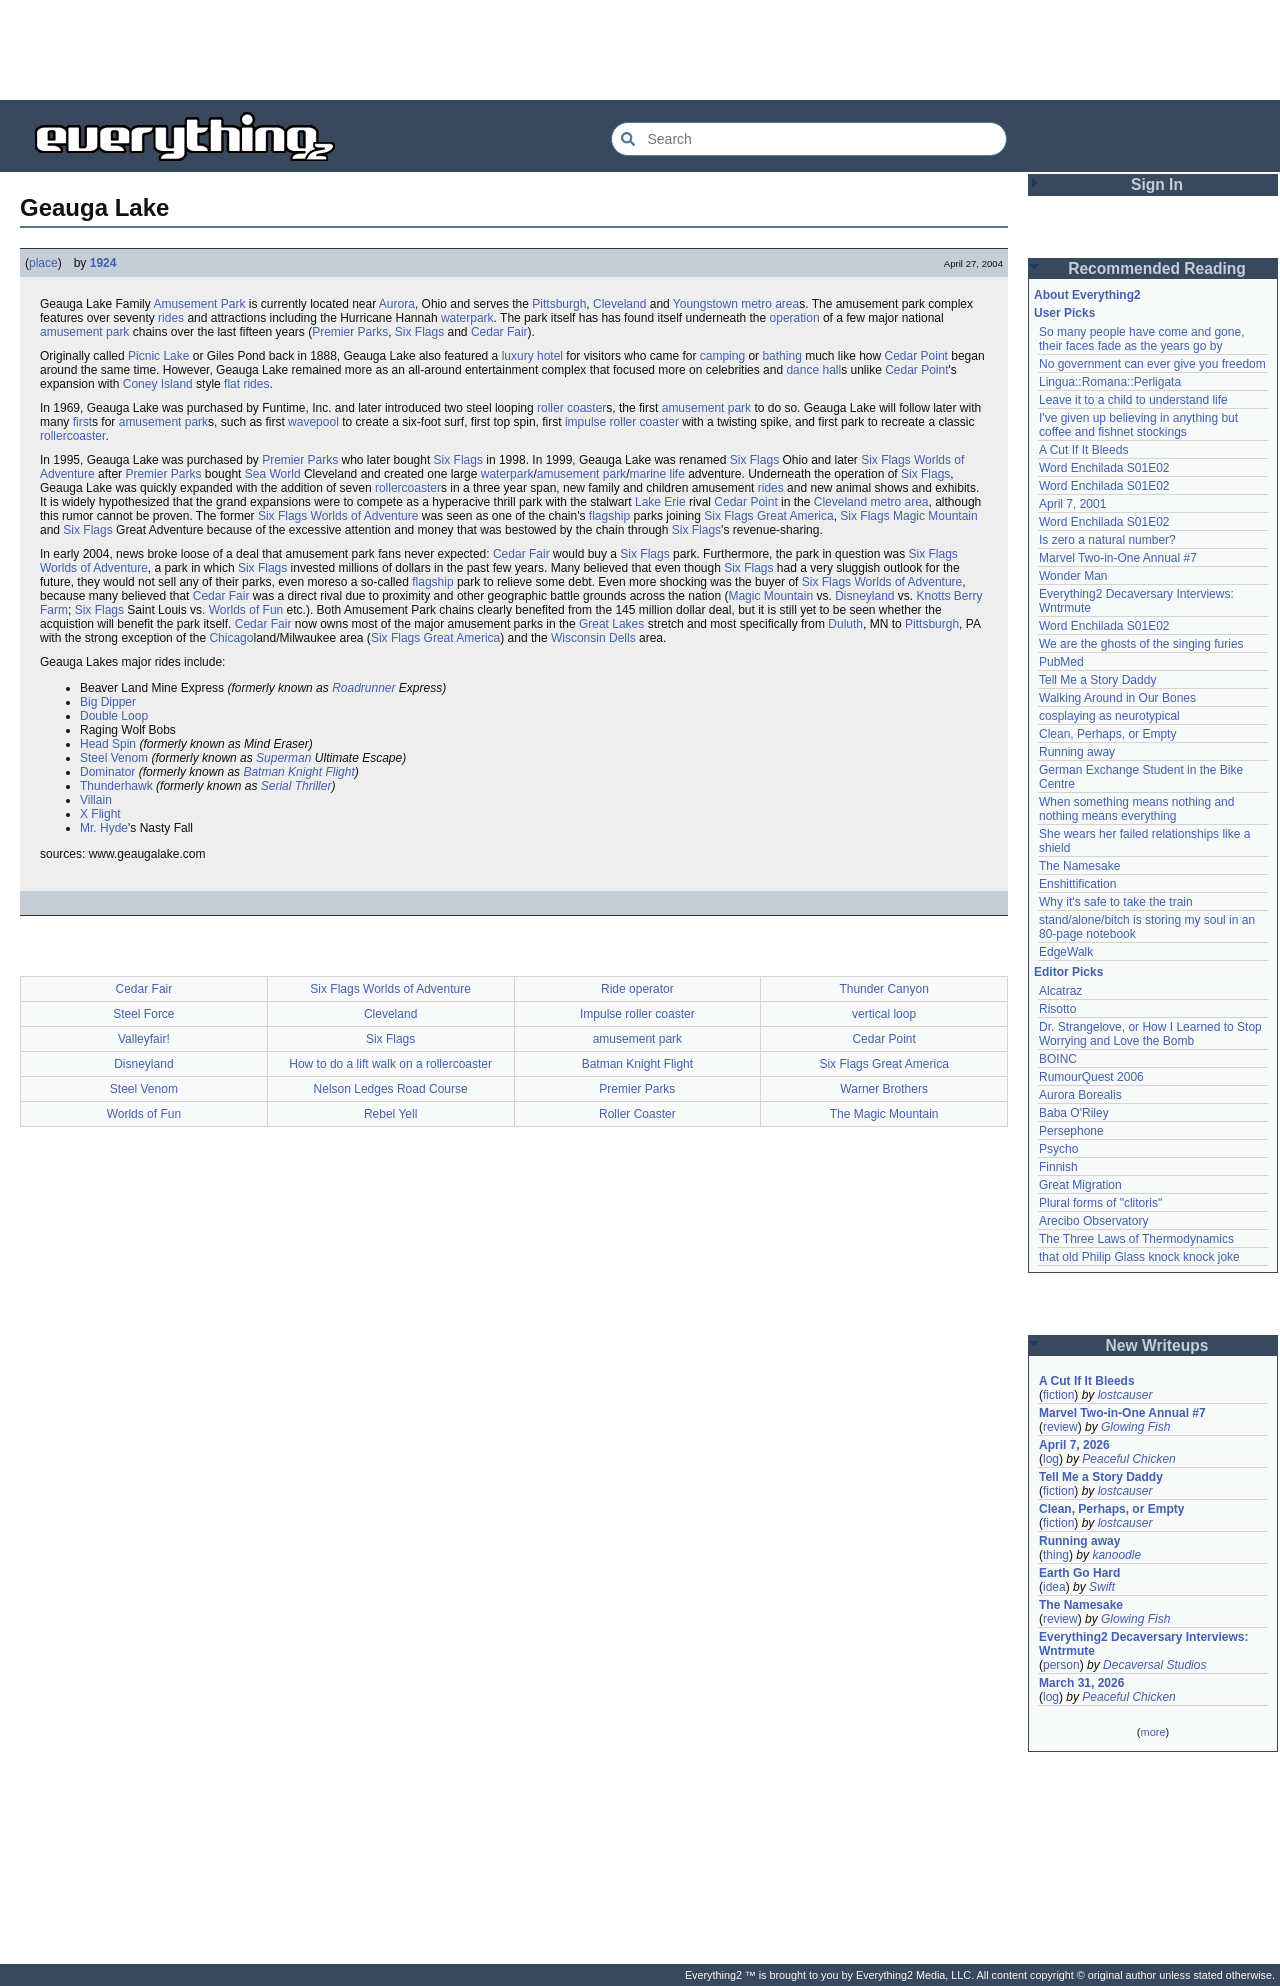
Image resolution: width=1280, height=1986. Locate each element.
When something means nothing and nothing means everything (1136, 809)
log (1051, 1459)
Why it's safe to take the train (1116, 902)
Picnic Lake (158, 356)
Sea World (273, 474)
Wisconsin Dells (593, 638)
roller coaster (571, 408)
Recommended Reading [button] (1157, 268)
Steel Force (143, 1014)
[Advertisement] (640, 50)
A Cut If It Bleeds (1083, 450)
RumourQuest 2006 (1091, 1077)
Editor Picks (1068, 972)
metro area (770, 304)
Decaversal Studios (1154, 1665)
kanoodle (1116, 1555)
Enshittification (1077, 884)
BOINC (1058, 1059)
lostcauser (1125, 1395)
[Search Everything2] (809, 139)
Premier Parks (350, 332)
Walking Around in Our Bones (1117, 698)
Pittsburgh (559, 304)
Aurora (397, 304)
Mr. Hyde (104, 828)
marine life (656, 474)
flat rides (246, 384)
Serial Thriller (296, 786)
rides (171, 318)
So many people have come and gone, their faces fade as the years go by (1141, 339)
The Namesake (1079, 866)
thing (1056, 1555)
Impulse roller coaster (637, 1014)
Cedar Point (916, 356)
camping (722, 356)
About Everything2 (1087, 295)
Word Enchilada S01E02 (1104, 468)
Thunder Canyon (883, 989)
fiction (1058, 1395)
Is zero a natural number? (1107, 540)
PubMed (1061, 662)
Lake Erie (660, 502)
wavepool (313, 422)
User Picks (1064, 313)
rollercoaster (72, 436)
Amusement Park (199, 304)
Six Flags (419, 332)
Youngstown (705, 304)
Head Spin (108, 744)
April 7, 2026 (1074, 1445)
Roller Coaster (637, 1114)
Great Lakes (611, 624)
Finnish (1058, 1167)
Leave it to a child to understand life (1133, 400)
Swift (1102, 1587)
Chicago (231, 638)
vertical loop (884, 1014)
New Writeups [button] (1157, 1345)
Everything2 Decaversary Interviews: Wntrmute (1143, 1644)
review (1060, 1427)
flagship (609, 516)
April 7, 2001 (1072, 504)
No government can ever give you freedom (1152, 364)
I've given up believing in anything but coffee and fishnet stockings (1138, 425)
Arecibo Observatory (1093, 1221)
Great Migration (1080, 1185)
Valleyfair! (144, 1039)
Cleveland (619, 304)
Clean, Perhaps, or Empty (1107, 734)
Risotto (1057, 1009)
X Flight (100, 814)
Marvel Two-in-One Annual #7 (1118, 558)
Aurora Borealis (1080, 1095)
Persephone (1071, 1131)
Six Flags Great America (768, 516)
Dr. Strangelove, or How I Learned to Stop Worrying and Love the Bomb (1150, 1034)
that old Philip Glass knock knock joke (1139, 1257)
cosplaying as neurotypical (1109, 716)
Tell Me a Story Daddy (1097, 680)
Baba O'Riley (1074, 1113)
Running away (1077, 752)
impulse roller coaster (622, 422)
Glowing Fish (1135, 1427)
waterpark (467, 318)
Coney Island (158, 384)
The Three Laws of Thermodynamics (1136, 1239)
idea (1054, 1587)
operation (795, 318)
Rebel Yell (390, 1114)
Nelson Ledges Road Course (391, 1089)
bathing (781, 356)
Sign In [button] (1157, 184)
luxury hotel (532, 356)
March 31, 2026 (1081, 1683)
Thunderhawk (116, 786)
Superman (283, 758)
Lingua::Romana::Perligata (1110, 382)
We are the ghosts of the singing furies (1141, 644)
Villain (96, 800)
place (43, 263)
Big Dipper (108, 702)
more (1152, 1732)
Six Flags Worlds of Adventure (338, 516)
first (82, 422)
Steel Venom (114, 758)
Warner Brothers (884, 1089)
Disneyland (864, 596)
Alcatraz (1060, 991)
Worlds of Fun (246, 610)
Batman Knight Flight (298, 772)
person (1061, 1665)
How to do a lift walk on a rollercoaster (390, 1064)
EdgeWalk (1066, 952)
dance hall (813, 370)
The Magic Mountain (884, 1114)
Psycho (1058, 1149)
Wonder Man (1073, 576)
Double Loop (114, 716)
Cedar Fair (499, 332)
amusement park (84, 332)
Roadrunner (363, 688)
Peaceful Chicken (1128, 1459)
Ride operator (637, 989)
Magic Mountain (935, 516)
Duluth (845, 624)
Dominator (107, 772)
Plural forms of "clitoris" (1100, 1203)
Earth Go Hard (1079, 1573)
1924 (103, 263)
